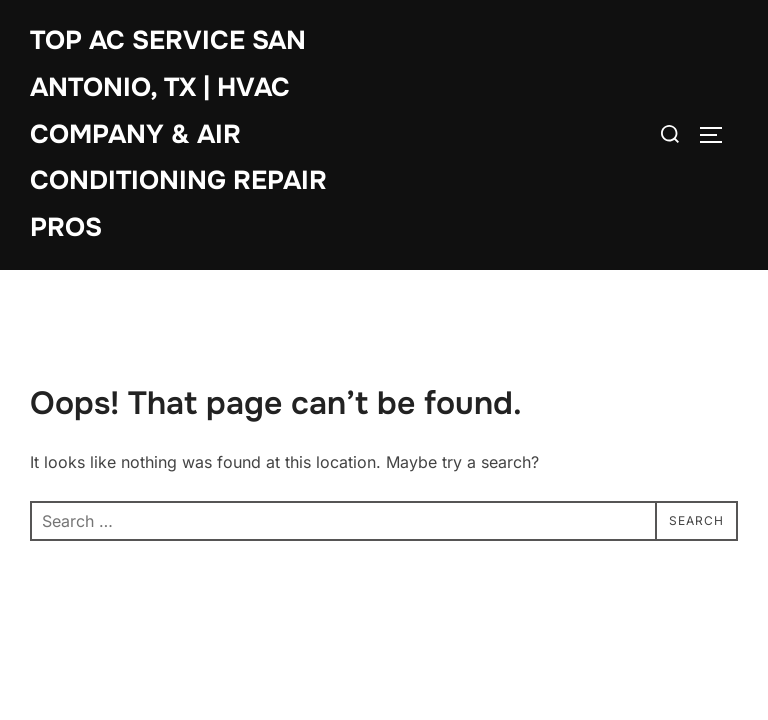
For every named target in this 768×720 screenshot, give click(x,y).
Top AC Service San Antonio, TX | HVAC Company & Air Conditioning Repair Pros (178, 134)
